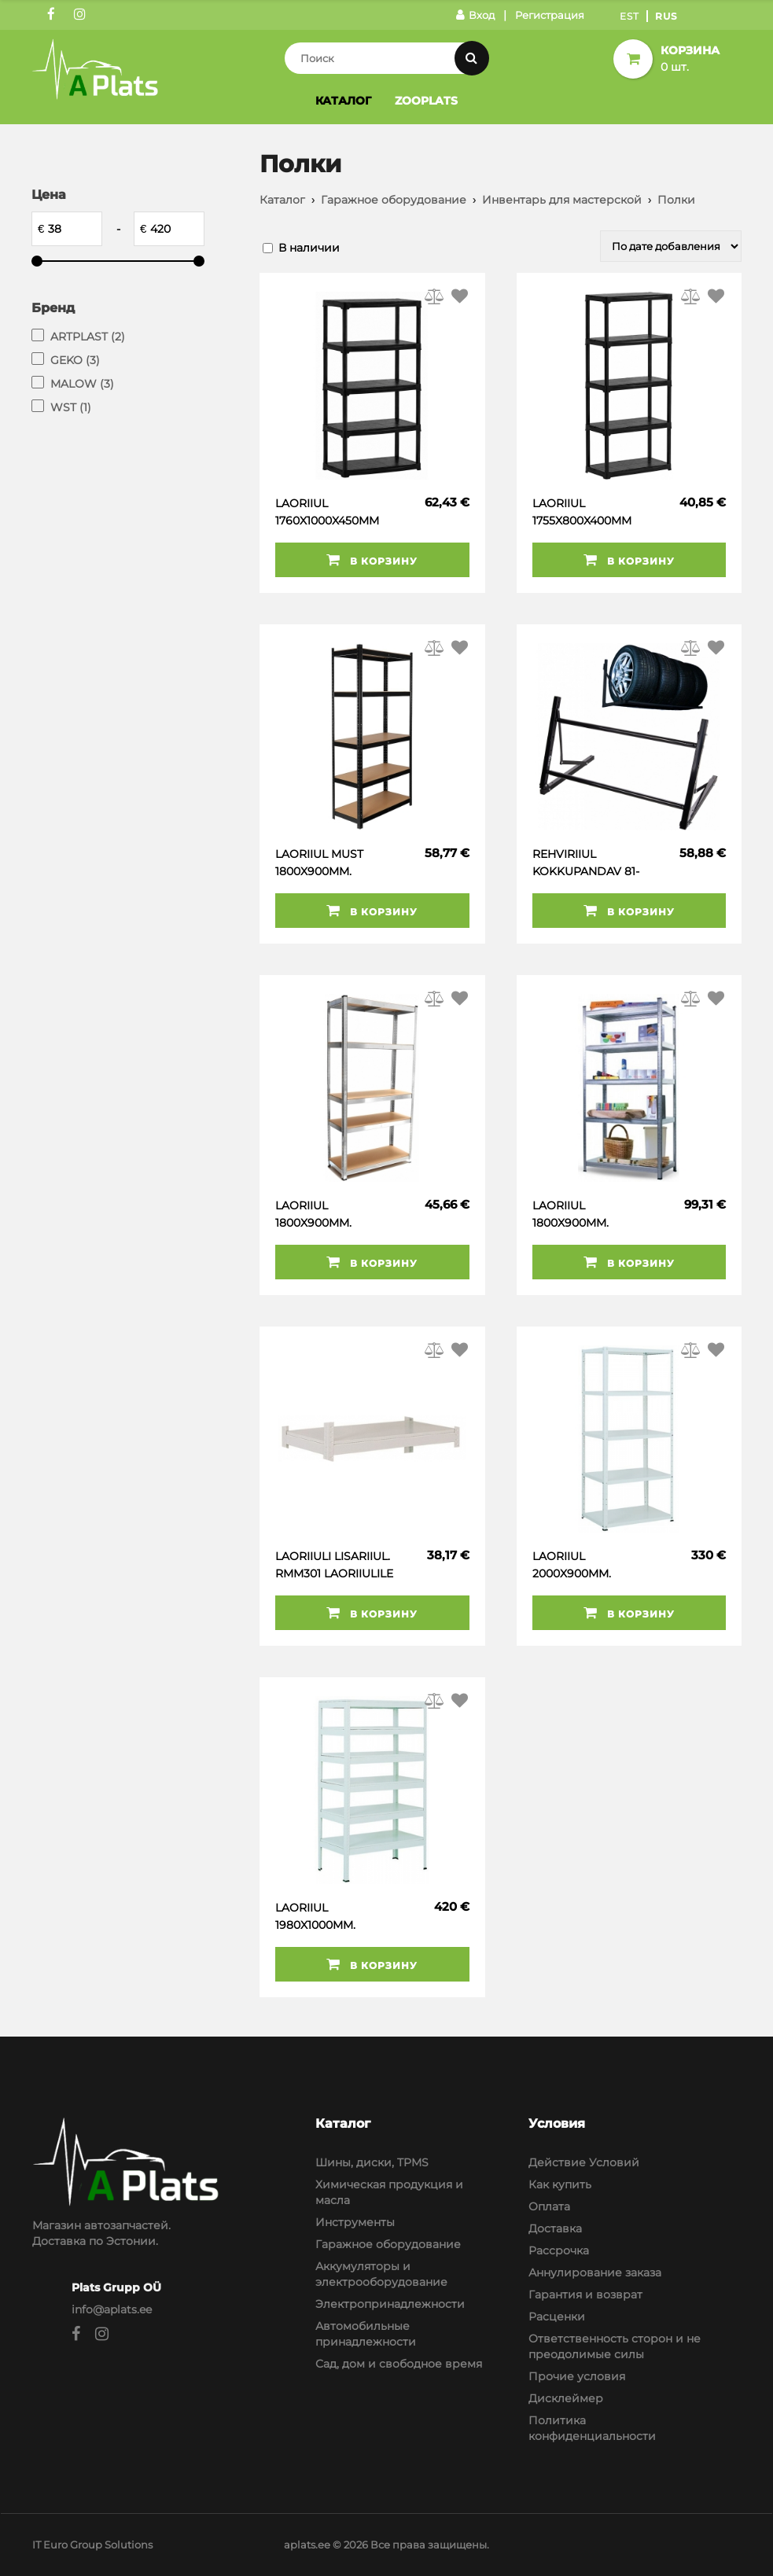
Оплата (549, 2206)
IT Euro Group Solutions (92, 2544)
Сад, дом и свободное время (398, 2364)
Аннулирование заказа (594, 2272)
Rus (666, 16)
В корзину (372, 560)
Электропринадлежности (390, 2304)
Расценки (556, 2316)
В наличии (309, 248)
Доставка (555, 2228)
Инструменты (355, 2222)
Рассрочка (558, 2250)
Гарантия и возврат (585, 2294)
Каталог (343, 101)
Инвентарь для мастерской (562, 200)
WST (70, 407)
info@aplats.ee (112, 2309)
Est (629, 16)
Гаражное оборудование (393, 200)
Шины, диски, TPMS (372, 2162)
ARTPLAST (87, 336)
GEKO (75, 360)
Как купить (559, 2184)
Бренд (53, 307)
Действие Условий (583, 2162)
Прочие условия (576, 2376)
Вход (475, 15)
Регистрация (549, 15)
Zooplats (426, 101)
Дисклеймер (565, 2398)
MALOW (82, 384)
